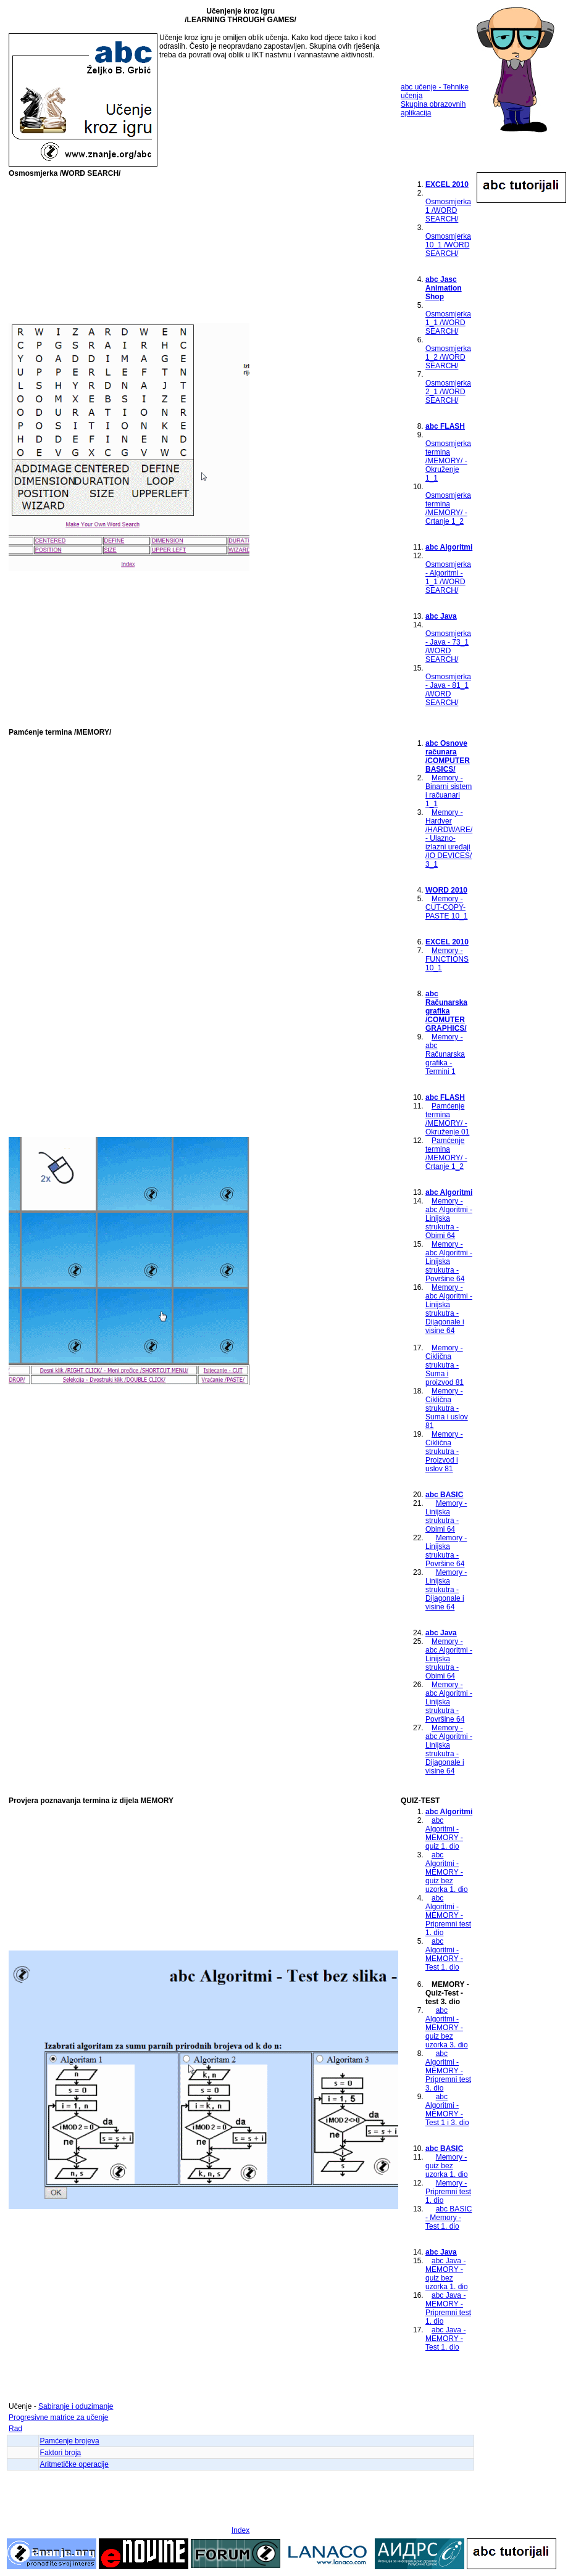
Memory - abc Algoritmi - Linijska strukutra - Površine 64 (448, 1261)
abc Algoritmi (448, 547)
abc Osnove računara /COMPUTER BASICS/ (447, 756)
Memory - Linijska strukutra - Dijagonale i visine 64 (446, 1589)
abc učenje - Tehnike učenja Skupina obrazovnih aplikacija (435, 100)
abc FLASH (445, 426)
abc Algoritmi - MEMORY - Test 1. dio (444, 1954)
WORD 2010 (446, 890)
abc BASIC (444, 1494)
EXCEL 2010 (447, 184)
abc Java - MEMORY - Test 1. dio (445, 2338)
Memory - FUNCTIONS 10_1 (447, 959)
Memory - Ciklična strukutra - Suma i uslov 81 (446, 1408)
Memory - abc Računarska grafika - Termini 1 (445, 1054)
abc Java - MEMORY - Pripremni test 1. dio (448, 2308)
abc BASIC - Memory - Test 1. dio (448, 2218)
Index (240, 2530)
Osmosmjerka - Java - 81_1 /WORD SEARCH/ (448, 689)
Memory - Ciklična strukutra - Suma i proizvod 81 (444, 1365)
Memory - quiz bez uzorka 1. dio (446, 2166)
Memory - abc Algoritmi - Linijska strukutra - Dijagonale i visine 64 (448, 1309)
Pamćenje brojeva (69, 2441)
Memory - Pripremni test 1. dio (448, 2192)
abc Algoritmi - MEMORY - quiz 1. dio (444, 1833)
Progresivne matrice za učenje (58, 2417)
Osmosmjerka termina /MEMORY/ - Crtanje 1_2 (448, 508)
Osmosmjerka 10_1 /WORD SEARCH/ (448, 245)
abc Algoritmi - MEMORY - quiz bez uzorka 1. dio (446, 1872)
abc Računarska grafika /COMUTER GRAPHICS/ (446, 1011)
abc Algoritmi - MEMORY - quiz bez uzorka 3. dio (446, 2027)
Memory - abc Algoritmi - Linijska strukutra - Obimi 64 (448, 1218)
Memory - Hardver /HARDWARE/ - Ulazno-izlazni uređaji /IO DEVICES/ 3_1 (448, 838)
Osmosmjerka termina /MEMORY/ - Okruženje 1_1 (448, 460)
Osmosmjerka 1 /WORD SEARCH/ (448, 210)
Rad (15, 2428)
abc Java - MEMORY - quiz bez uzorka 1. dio (446, 2273)
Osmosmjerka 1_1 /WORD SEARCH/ (448, 323)
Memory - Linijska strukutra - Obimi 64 (446, 1516)
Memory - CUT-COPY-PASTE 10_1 (446, 907)
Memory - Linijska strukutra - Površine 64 (446, 1551)
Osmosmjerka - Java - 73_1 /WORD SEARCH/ (448, 646)
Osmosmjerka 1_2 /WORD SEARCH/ (448, 357)
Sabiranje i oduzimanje (75, 2406)
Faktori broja (60, 2452)
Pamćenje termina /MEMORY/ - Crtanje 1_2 (446, 1153)
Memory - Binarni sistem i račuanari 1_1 (448, 791)
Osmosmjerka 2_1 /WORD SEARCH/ (448, 392)
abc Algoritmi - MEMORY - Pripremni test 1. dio (448, 1915)
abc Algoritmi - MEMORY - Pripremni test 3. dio (448, 2070)
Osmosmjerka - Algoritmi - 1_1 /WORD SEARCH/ (448, 577)
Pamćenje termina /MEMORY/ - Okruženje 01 (447, 1119)
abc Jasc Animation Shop (443, 288)
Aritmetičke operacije (74, 2464)
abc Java (441, 616)
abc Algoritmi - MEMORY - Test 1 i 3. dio (447, 2109)
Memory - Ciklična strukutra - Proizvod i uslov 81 (444, 1451)
